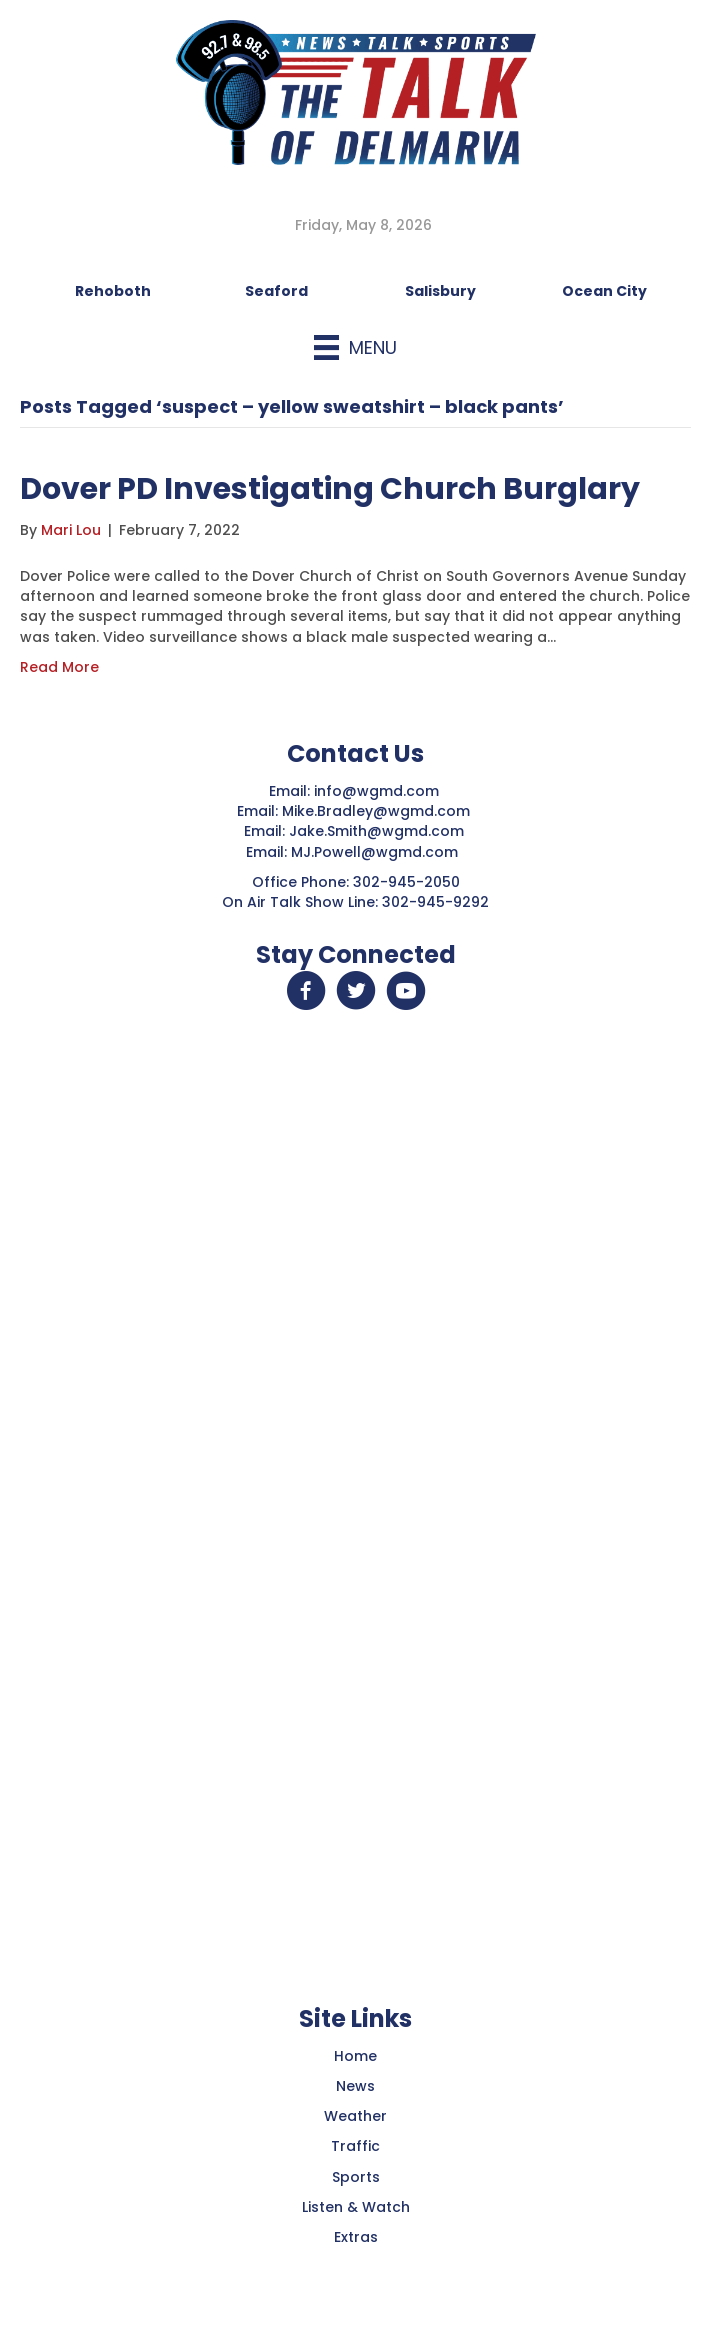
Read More (59, 667)
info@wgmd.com (378, 791)
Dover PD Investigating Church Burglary (330, 489)
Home (355, 2056)
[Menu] (355, 347)
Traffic (355, 2146)
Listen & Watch (356, 2207)
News (355, 2086)
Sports (356, 2177)
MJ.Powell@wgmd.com (378, 852)
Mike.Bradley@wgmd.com (376, 811)
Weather (355, 2116)
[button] (306, 991)
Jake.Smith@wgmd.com (378, 831)
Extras (356, 2237)
